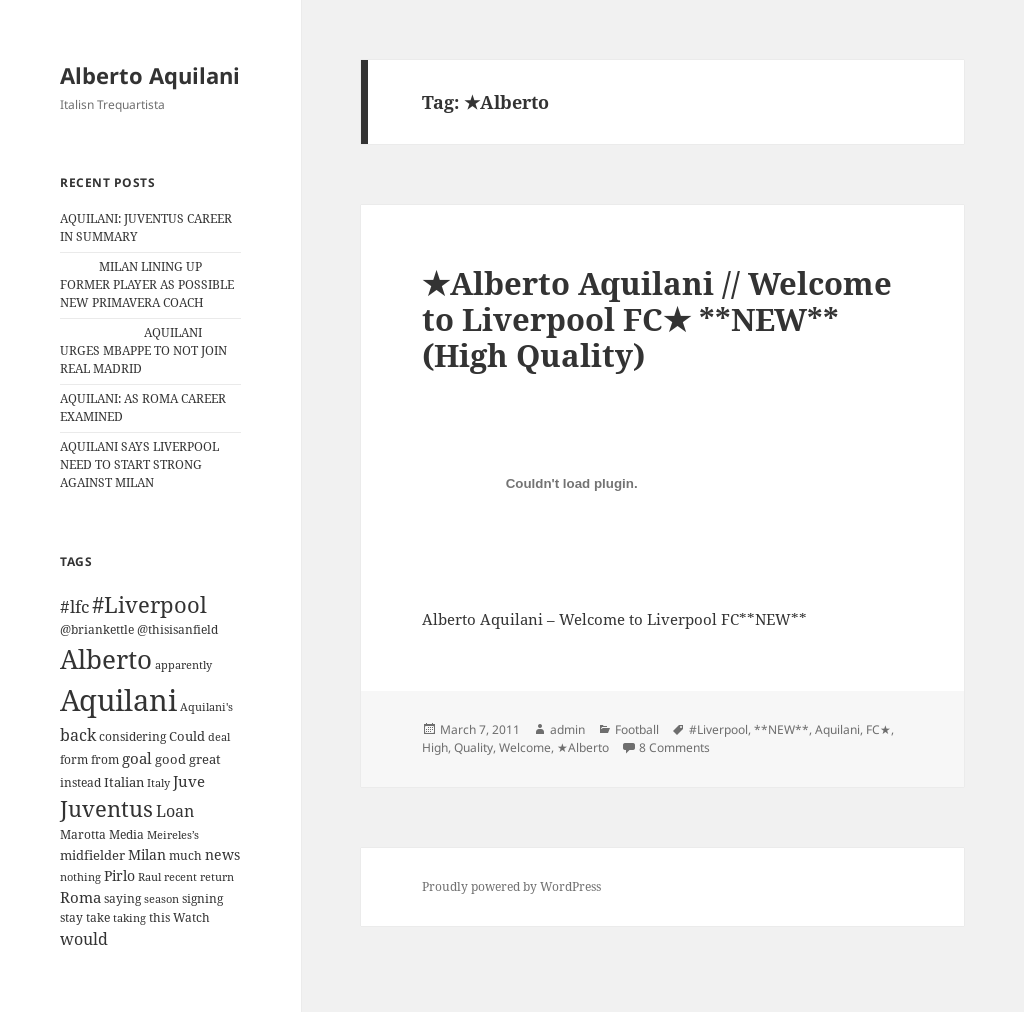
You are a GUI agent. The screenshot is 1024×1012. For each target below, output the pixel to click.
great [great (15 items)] (205, 759)
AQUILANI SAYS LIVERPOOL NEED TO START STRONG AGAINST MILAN (139, 464)
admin (567, 729)
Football (637, 729)
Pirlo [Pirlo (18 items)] (119, 875)
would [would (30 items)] (84, 938)
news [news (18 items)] (222, 854)
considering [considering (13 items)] (132, 736)
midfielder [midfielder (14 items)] (92, 855)
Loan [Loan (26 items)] (175, 811)
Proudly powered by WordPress (511, 886)
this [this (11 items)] (159, 917)
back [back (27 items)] (78, 735)
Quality (473, 747)
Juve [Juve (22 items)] (189, 781)
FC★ (878, 729)
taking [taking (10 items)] (129, 917)
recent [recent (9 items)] (180, 877)
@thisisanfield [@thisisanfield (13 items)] (177, 629)
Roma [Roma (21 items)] (80, 897)
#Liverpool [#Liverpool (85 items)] (149, 604)
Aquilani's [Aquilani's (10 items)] (206, 706)
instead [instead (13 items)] (80, 782)
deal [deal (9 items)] (219, 737)
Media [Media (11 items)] (126, 834)
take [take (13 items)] (98, 917)
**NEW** (781, 729)
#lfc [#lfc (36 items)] (74, 606)
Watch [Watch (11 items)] (191, 917)
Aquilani (837, 729)
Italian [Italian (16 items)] (124, 782)
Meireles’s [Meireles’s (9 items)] (173, 835)
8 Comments (674, 747)
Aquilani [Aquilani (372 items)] (118, 700)
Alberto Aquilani (150, 75)
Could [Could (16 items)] (187, 736)
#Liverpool (718, 729)
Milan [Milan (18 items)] (147, 854)
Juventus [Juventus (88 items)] (106, 808)
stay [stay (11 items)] (71, 917)
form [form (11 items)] (74, 759)
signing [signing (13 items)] (202, 898)
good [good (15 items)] (170, 759)
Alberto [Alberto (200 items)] (106, 659)
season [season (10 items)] (161, 898)
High (435, 747)
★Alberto (583, 747)
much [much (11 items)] (185, 855)
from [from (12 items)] (105, 759)
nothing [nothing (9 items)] (80, 877)
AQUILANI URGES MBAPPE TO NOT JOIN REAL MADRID (143, 350)
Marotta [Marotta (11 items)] (83, 834)
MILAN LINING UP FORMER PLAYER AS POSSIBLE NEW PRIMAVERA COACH (147, 284)
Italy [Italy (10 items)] (158, 782)
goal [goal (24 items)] (137, 758)
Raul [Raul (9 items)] (149, 877)
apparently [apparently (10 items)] (183, 664)
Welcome (525, 747)
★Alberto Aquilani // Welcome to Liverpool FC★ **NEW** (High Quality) (657, 319)
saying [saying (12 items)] (122, 898)
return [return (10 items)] (217, 876)
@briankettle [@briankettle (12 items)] (97, 629)
